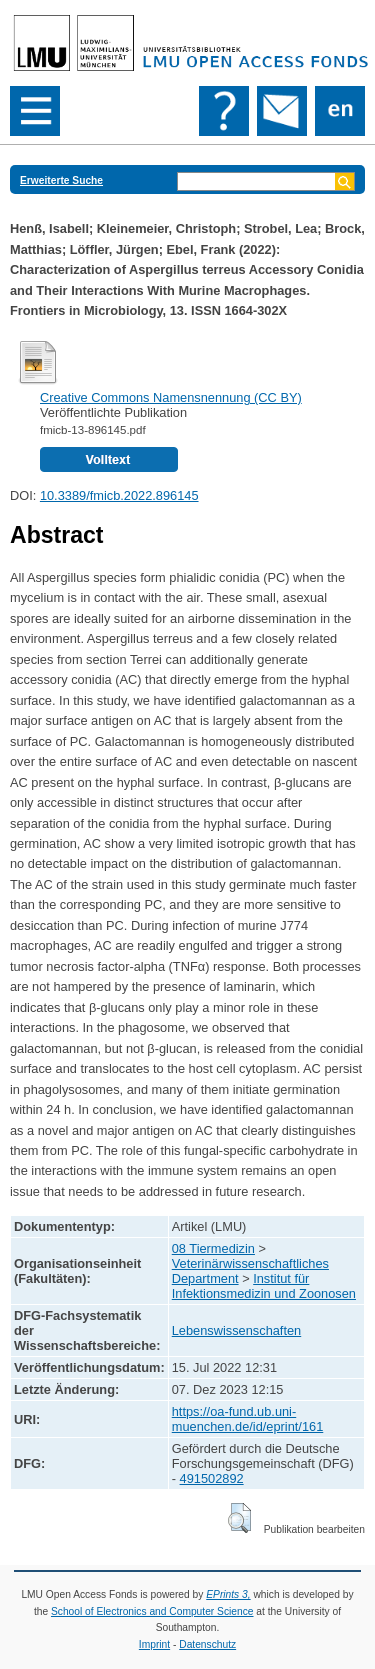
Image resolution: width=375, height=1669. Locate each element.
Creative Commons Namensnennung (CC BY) (171, 397)
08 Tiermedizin (213, 1248)
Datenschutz (207, 1644)
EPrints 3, (228, 1594)
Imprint (154, 1644)
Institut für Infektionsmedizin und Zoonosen (264, 1286)
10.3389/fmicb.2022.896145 (119, 495)
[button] (239, 1518)
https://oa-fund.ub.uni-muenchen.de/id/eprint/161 (248, 1419)
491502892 (212, 1478)
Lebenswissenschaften (236, 1330)
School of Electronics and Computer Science (152, 1611)
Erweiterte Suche (61, 180)
